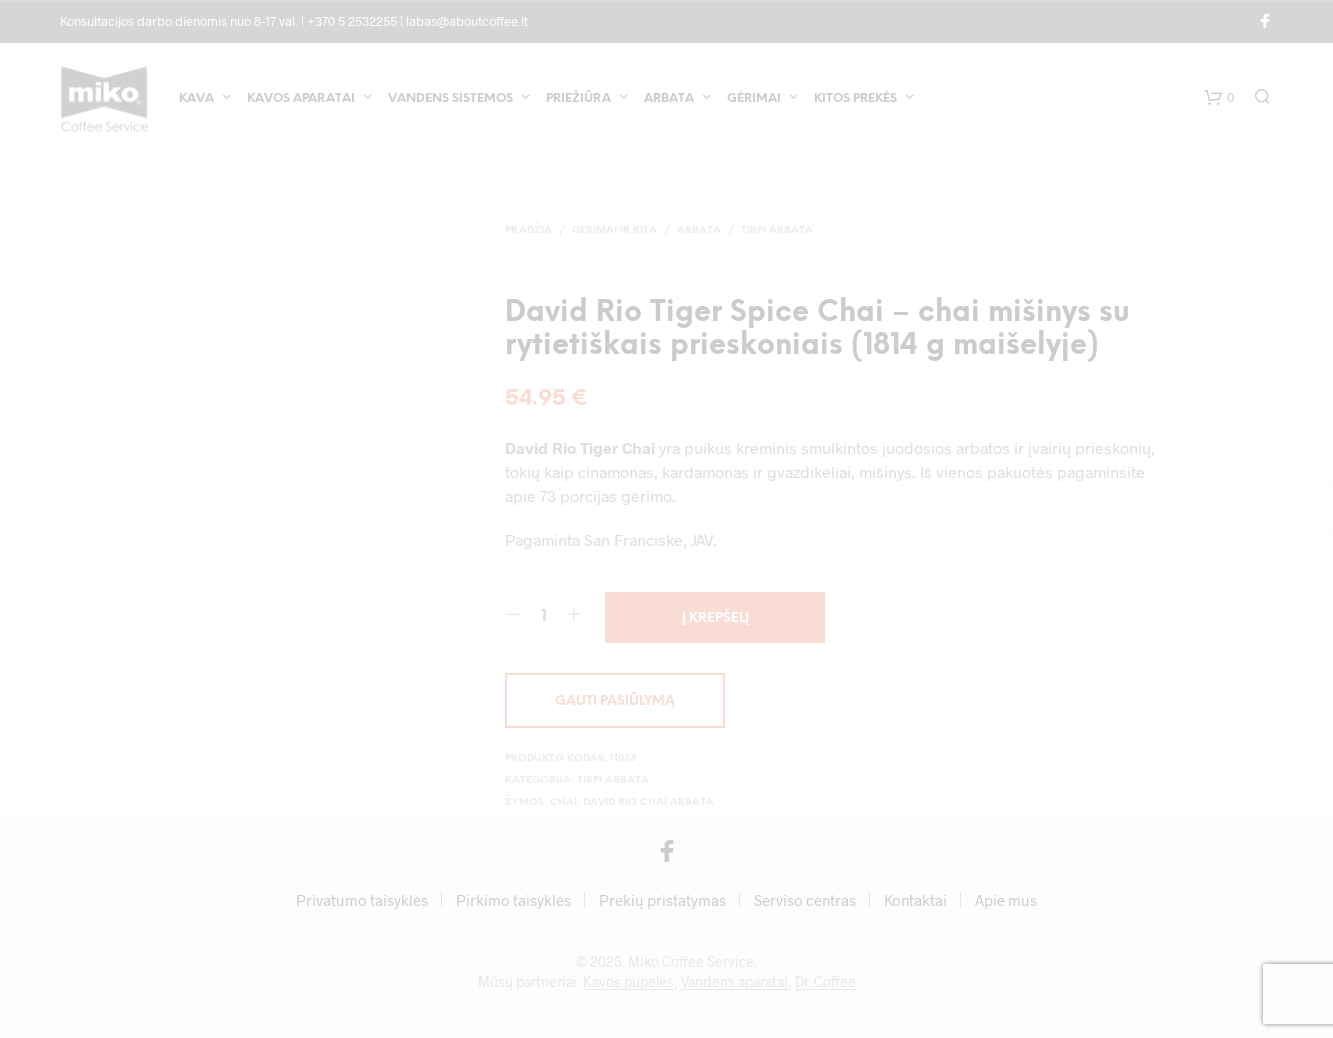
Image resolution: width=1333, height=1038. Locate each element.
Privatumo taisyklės (362, 900)
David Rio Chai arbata (648, 802)
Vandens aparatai (734, 982)
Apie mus (1006, 900)
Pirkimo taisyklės (513, 900)
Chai (563, 802)
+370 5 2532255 (352, 21)
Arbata (669, 98)
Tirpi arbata (777, 230)
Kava (196, 98)
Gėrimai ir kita (614, 230)
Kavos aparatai (301, 98)
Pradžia (528, 230)
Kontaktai (915, 900)
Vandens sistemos (450, 98)
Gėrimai (754, 98)
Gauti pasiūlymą (615, 701)
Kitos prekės (855, 98)
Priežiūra (578, 98)
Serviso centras (805, 900)
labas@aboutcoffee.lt (467, 21)
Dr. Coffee (825, 982)
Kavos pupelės (628, 982)
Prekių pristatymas (662, 900)
